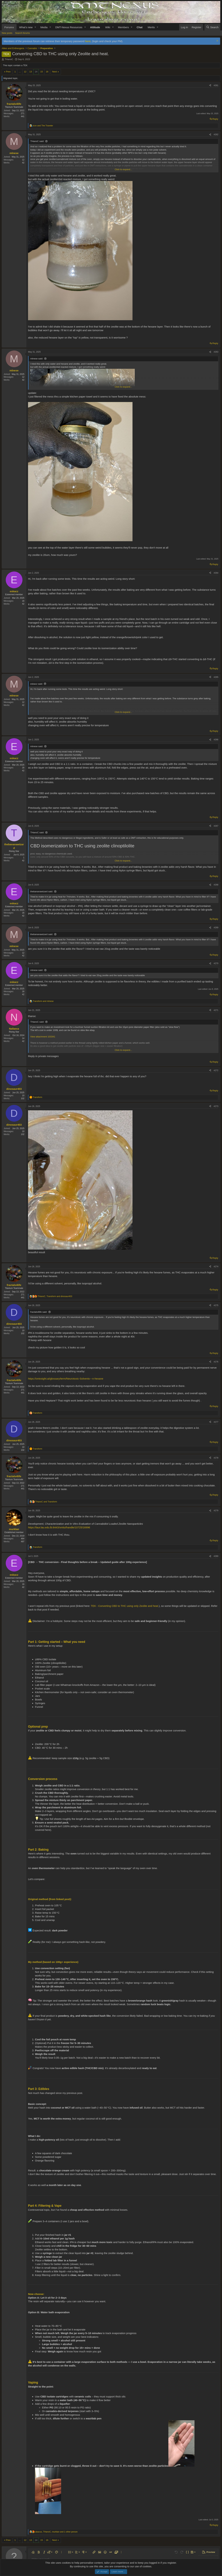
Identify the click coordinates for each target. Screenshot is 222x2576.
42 (23, 163)
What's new (26, 27)
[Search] (212, 27)
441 (22, 116)
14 (36, 71)
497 (22, 1541)
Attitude (95, 27)
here (88, 41)
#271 (216, 1010)
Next (54, 71)
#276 (216, 1362)
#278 (216, 1458)
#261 (216, 85)
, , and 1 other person (56, 2532)
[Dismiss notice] (216, 41)
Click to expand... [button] (123, 169)
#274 (216, 1266)
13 (30, 71)
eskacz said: (36, 684)
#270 (216, 963)
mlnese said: (36, 358)
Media (44, 27)
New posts (7, 33)
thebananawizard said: (41, 891)
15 (41, 71)
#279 (216, 1510)
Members (123, 27)
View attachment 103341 (42, 1036)
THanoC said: (37, 141)
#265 (216, 677)
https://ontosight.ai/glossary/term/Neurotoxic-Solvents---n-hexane (65, 1378)
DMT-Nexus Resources (68, 27)
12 (25, 71)
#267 (216, 826)
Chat (139, 27)
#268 (216, 885)
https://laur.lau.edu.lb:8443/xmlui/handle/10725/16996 (59, 1527)
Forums (9, 27)
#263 (216, 352)
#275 (216, 1305)
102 (22, 1098)
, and (55, 1296)
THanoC (9, 59)
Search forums (22, 33)
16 (47, 71)
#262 (216, 134)
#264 (216, 573)
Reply (215, 119)
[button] (35, 27)
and (43, 125)
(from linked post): (50, 1899)
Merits (151, 27)
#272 (216, 1070)
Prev (8, 71)
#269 (216, 927)
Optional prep (38, 1726)
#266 (216, 739)
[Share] (210, 86)
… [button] (20, 71)
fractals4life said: (38, 1312)
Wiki (107, 27)
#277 (216, 1422)
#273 (216, 1106)
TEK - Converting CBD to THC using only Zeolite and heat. (125, 1605)
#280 (216, 1556)
